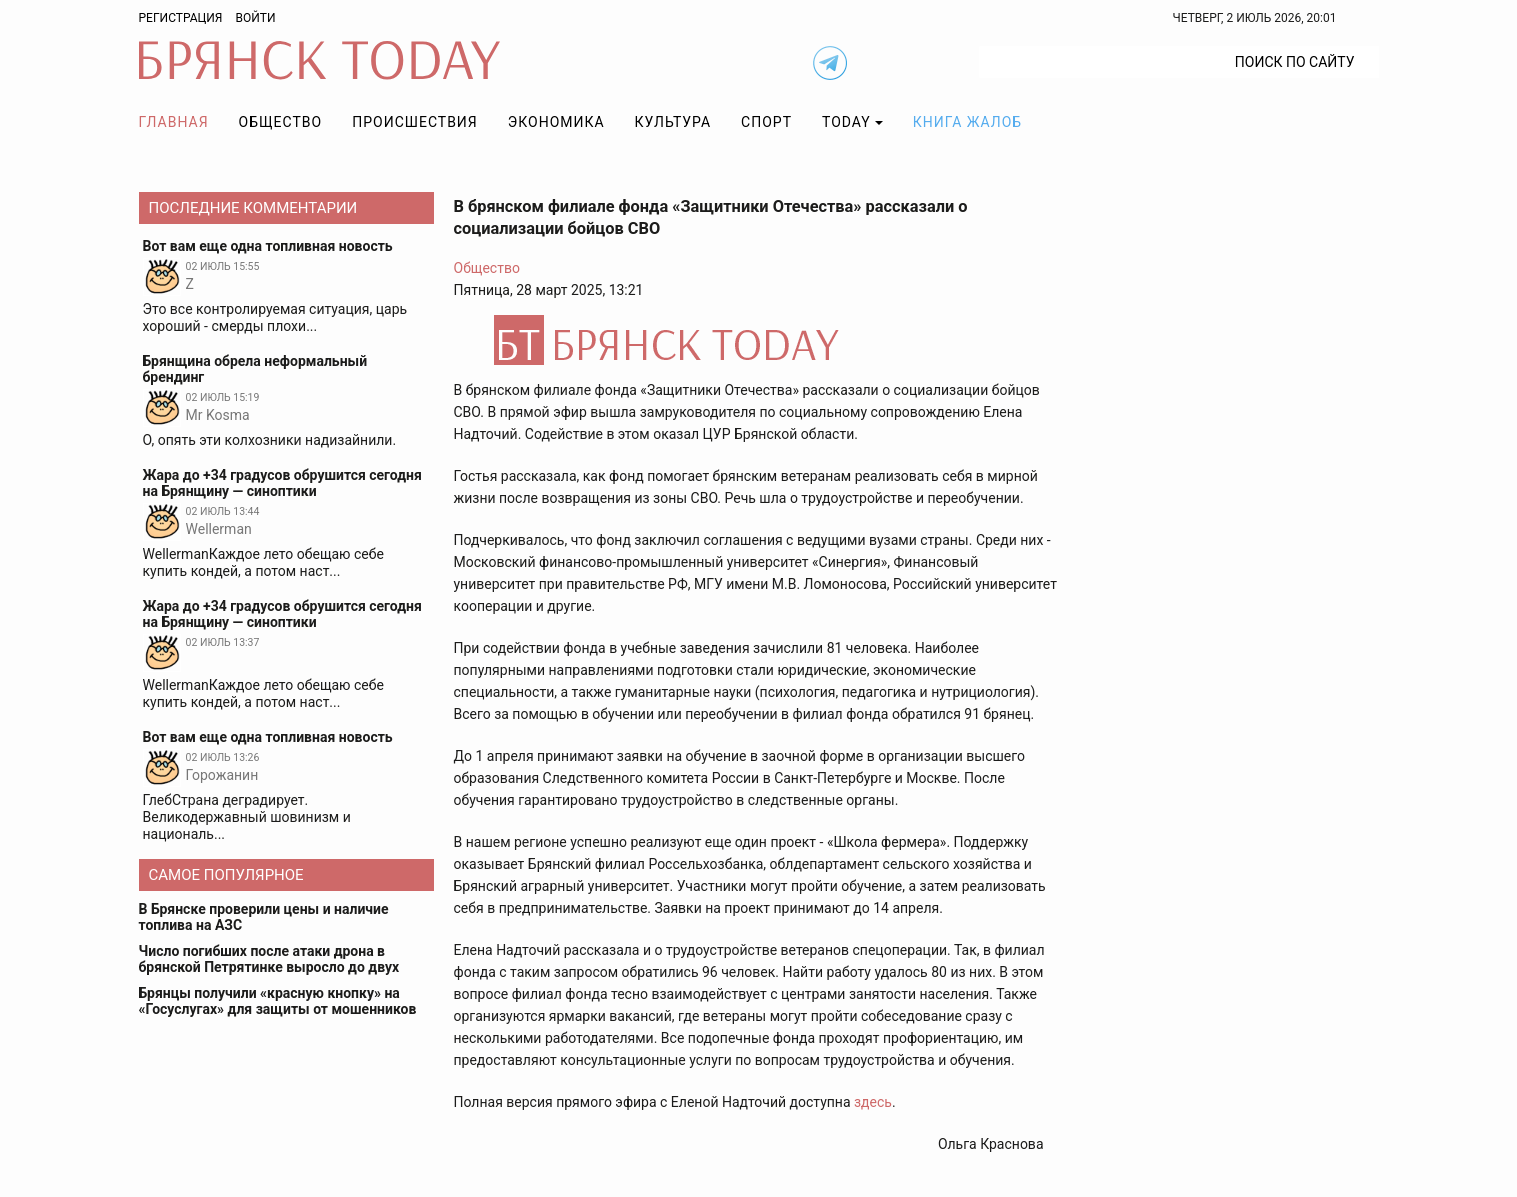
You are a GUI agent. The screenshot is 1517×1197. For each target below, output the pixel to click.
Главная (174, 122)
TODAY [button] (846, 122)
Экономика (556, 122)
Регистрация (181, 18)
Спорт (766, 122)
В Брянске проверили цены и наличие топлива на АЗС (264, 917)
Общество (281, 122)
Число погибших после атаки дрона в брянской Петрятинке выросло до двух (269, 959)
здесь (873, 1102)
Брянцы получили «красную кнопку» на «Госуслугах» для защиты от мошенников (278, 1001)
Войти (255, 18)
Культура (673, 122)
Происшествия (415, 122)
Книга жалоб (967, 122)
